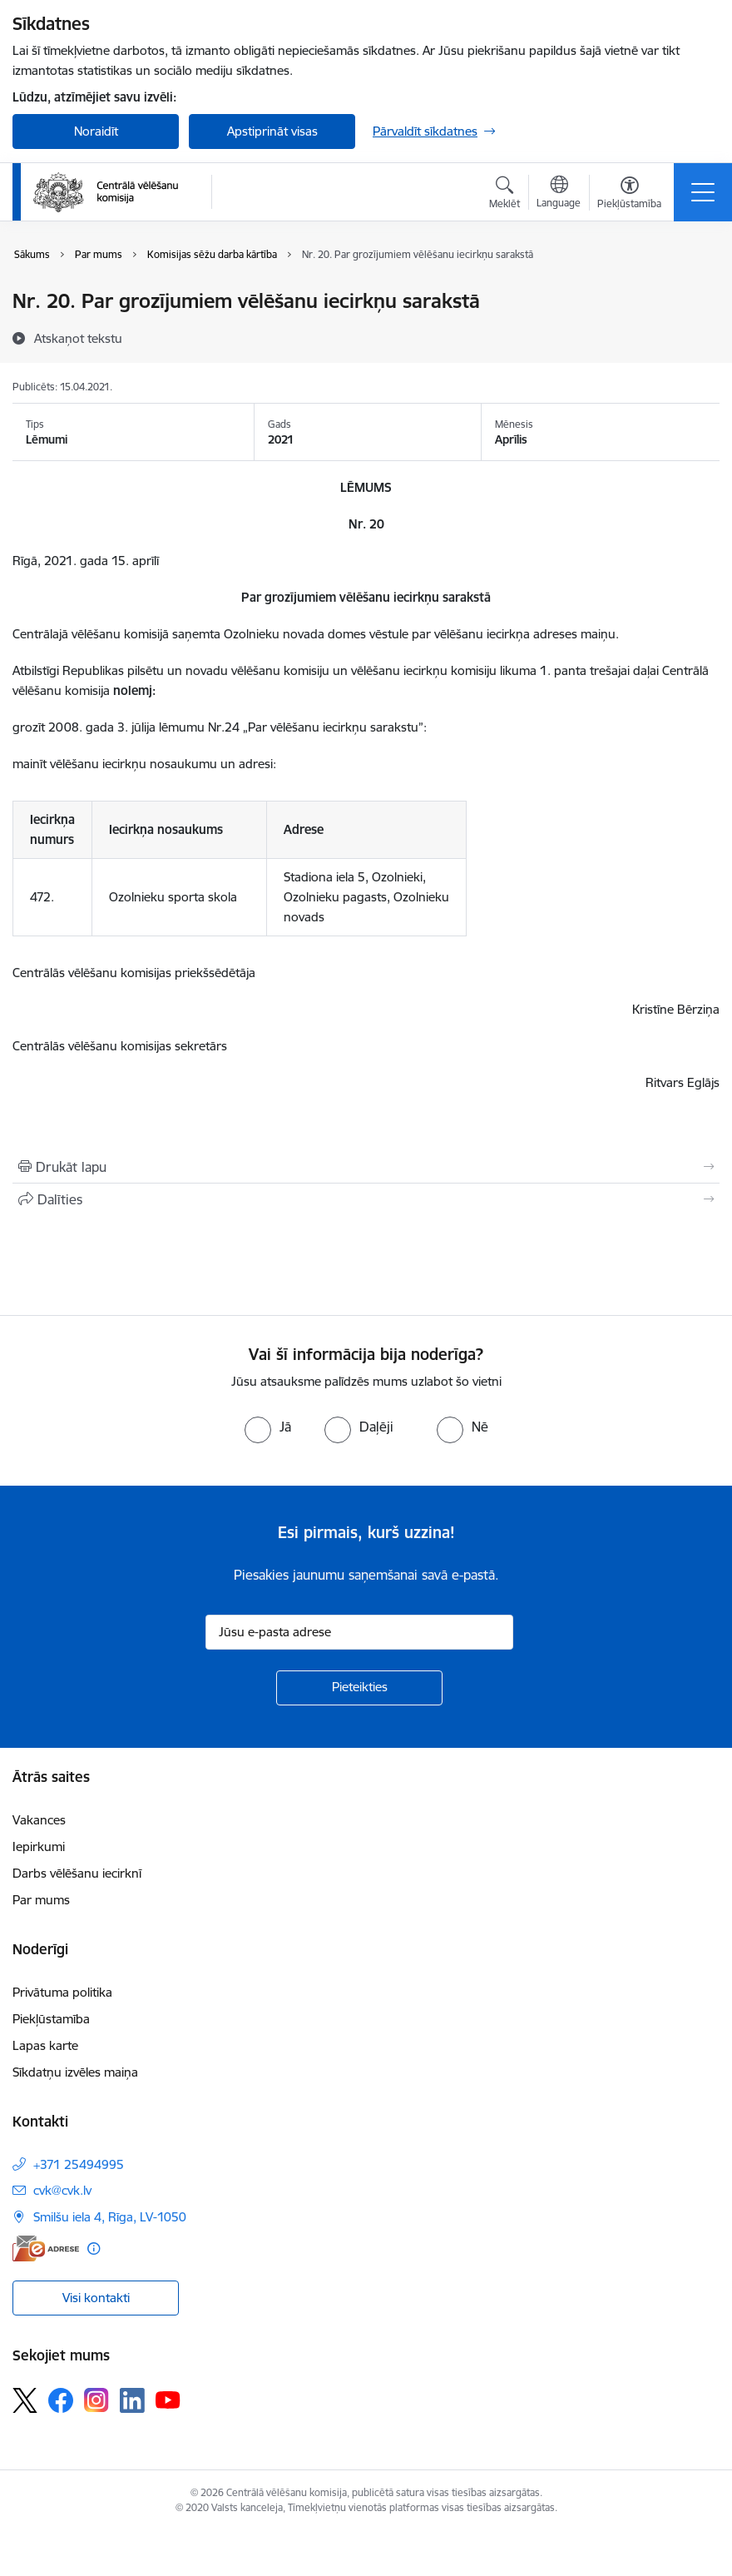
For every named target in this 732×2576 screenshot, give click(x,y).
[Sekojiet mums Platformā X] (24, 2400)
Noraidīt (96, 131)
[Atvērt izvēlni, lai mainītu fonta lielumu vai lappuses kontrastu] (629, 195)
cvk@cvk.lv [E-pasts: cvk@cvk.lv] (62, 2190)
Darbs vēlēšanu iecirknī (76, 1873)
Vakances (39, 1820)
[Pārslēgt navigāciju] (703, 192)
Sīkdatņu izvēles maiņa (75, 2072)
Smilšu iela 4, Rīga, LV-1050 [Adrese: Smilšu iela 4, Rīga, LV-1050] (109, 2217)
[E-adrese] (45, 2248)
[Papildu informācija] (93, 2248)
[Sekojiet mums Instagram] (96, 2400)
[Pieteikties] (359, 1687)
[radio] (268, 1427)
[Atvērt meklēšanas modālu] (504, 195)
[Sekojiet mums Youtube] (168, 2400)
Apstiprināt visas (272, 131)
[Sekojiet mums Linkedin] (132, 2400)
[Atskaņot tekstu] (78, 338)
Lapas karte (45, 2045)
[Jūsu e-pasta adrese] (359, 1632)
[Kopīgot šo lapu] (366, 1199)
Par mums (41, 1900)
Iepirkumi (38, 1846)
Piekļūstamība (51, 2019)
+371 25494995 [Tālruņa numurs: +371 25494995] (78, 2164)
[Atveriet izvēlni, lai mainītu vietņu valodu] (558, 194)
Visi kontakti (96, 2297)
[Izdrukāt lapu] (366, 1167)
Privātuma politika (62, 1992)
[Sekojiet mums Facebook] (60, 2400)
